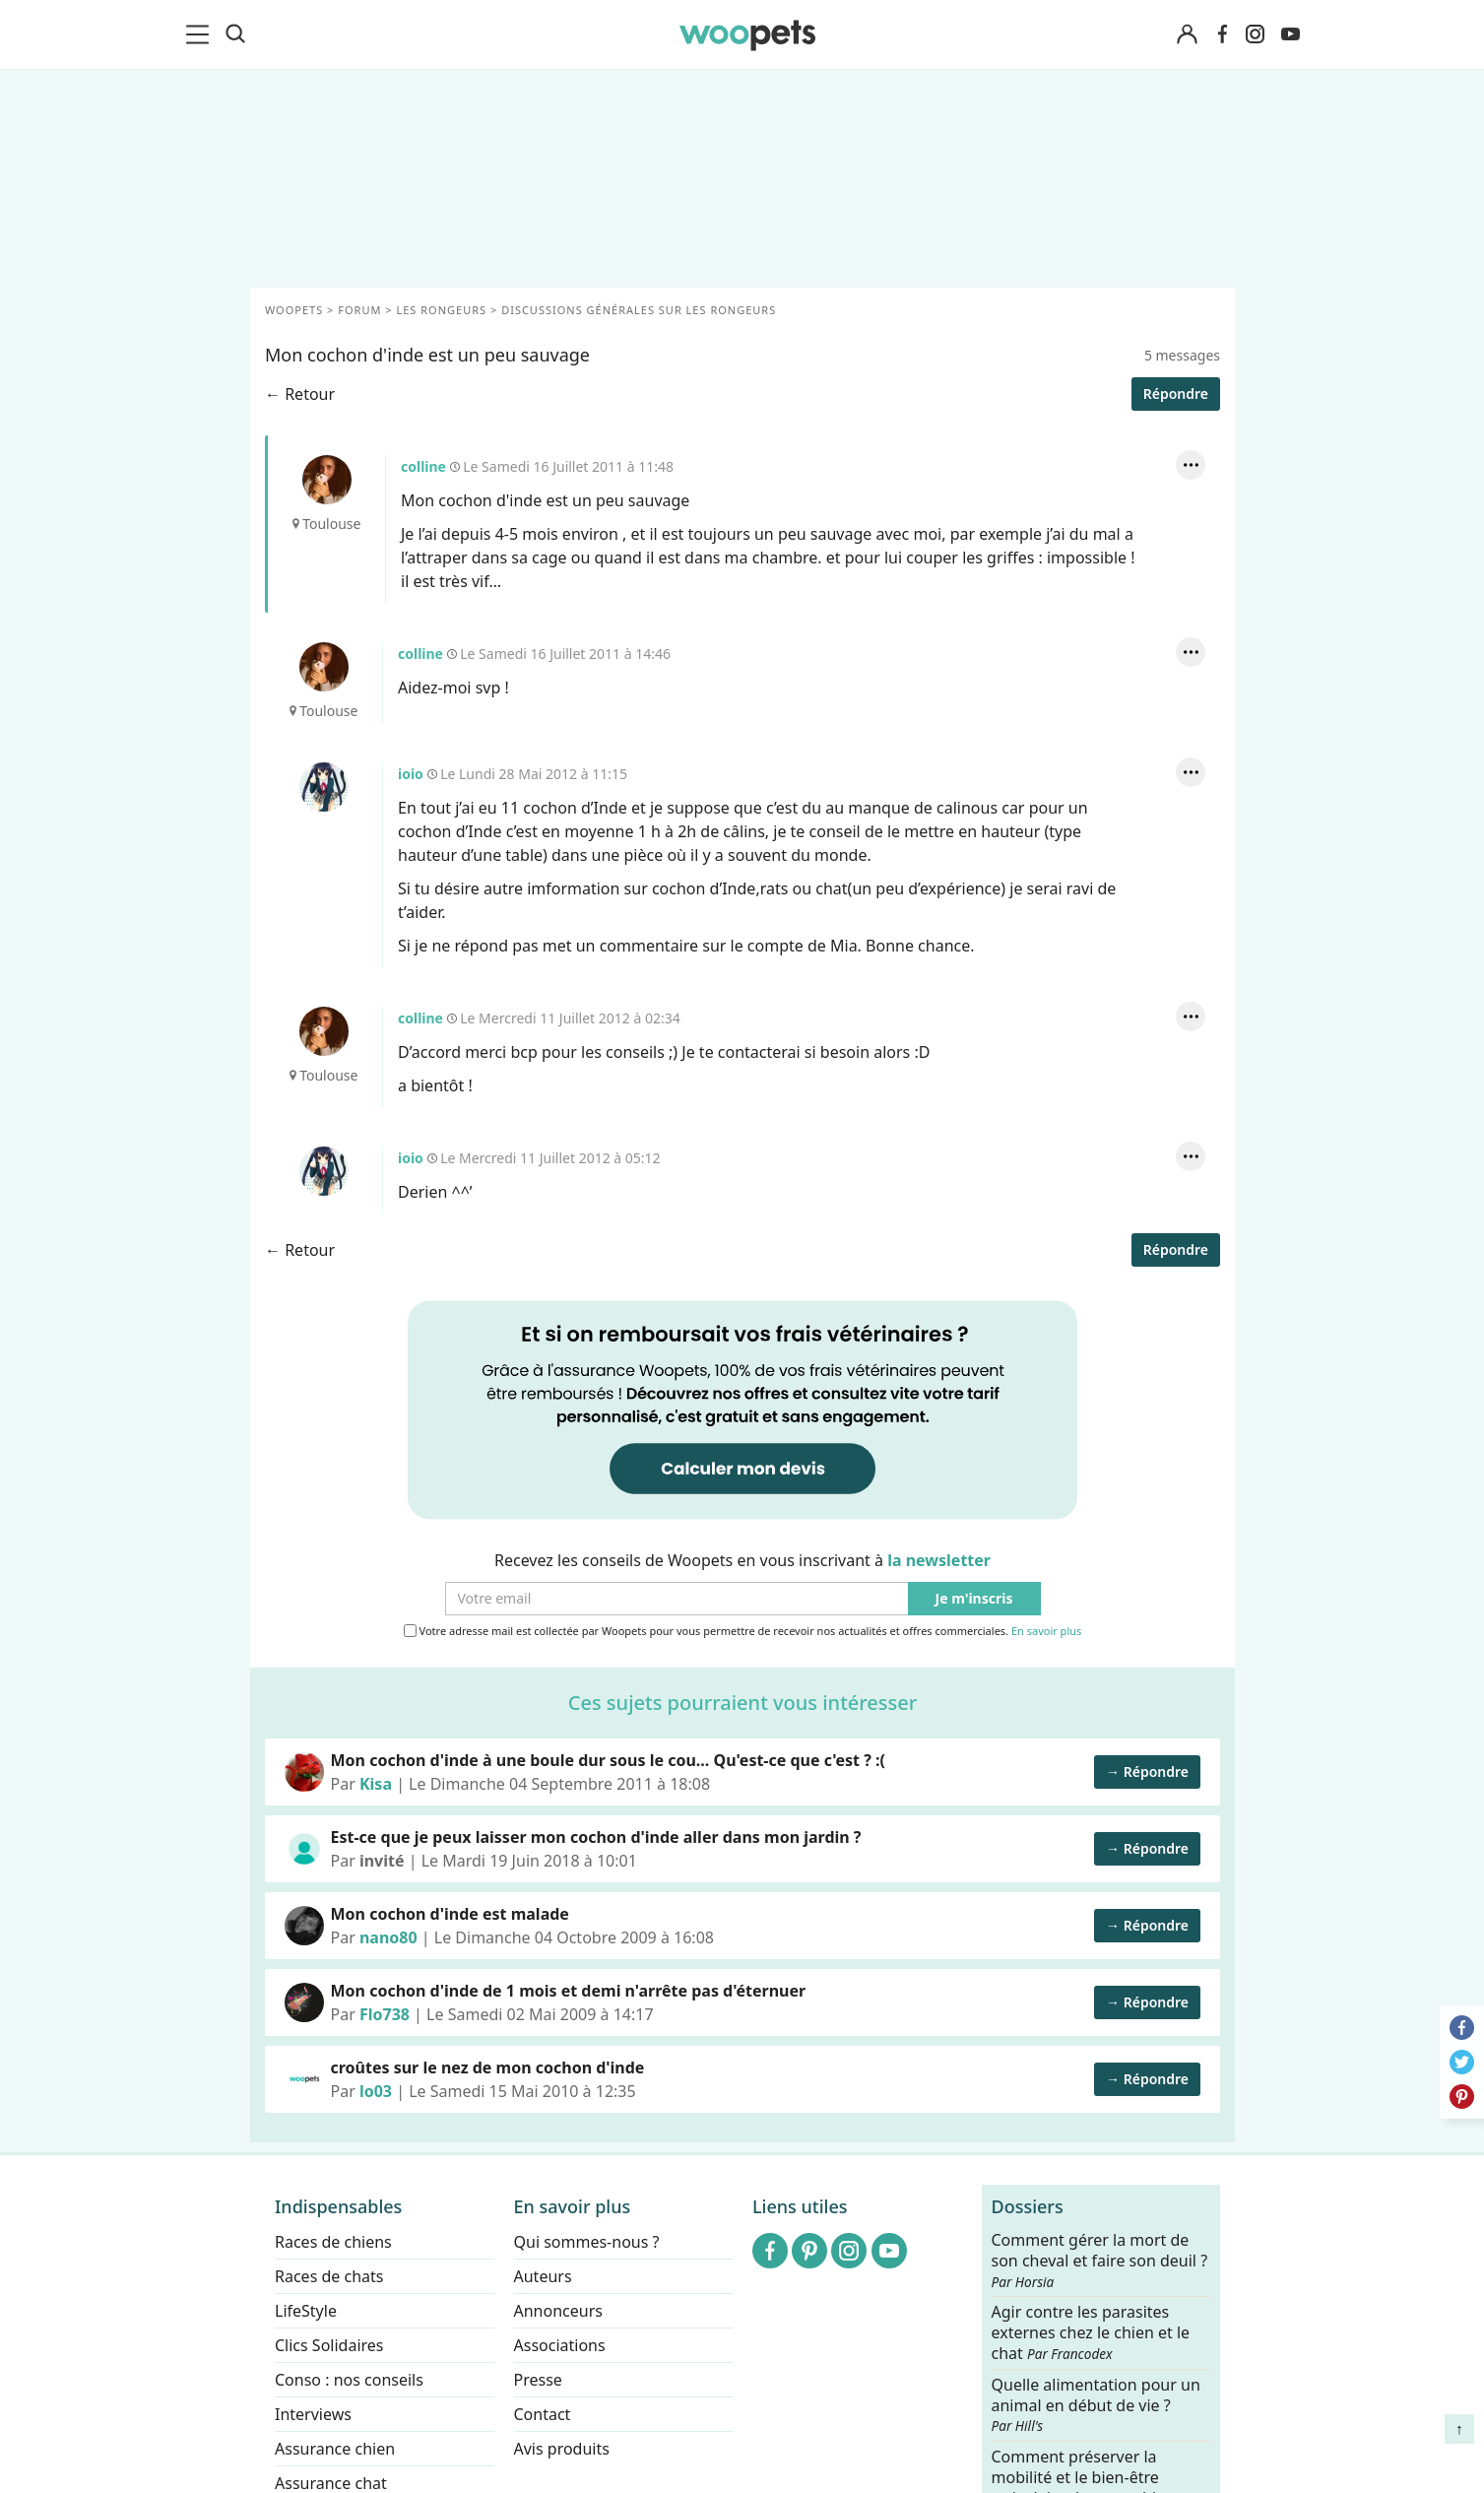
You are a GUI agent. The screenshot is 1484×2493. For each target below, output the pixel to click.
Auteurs (542, 2276)
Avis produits (561, 2449)
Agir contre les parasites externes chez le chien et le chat (1090, 2333)
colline (326, 479)
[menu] (201, 34)
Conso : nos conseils (349, 2380)
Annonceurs (557, 2311)
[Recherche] (235, 34)
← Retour (300, 394)
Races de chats (329, 2276)
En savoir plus (1045, 1631)
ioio (323, 787)
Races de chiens (333, 2242)
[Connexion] (1187, 35)
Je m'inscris (973, 1599)
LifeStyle (306, 2311)
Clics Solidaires (329, 2345)
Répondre (1174, 393)
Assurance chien (335, 2449)
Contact (541, 2414)
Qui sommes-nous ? (586, 2242)
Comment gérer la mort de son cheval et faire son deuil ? (1099, 2260)
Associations (559, 2345)
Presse (537, 2380)
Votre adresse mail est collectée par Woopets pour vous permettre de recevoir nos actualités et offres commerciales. (742, 1631)
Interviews (313, 2414)
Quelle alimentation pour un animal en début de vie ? (1095, 2404)
